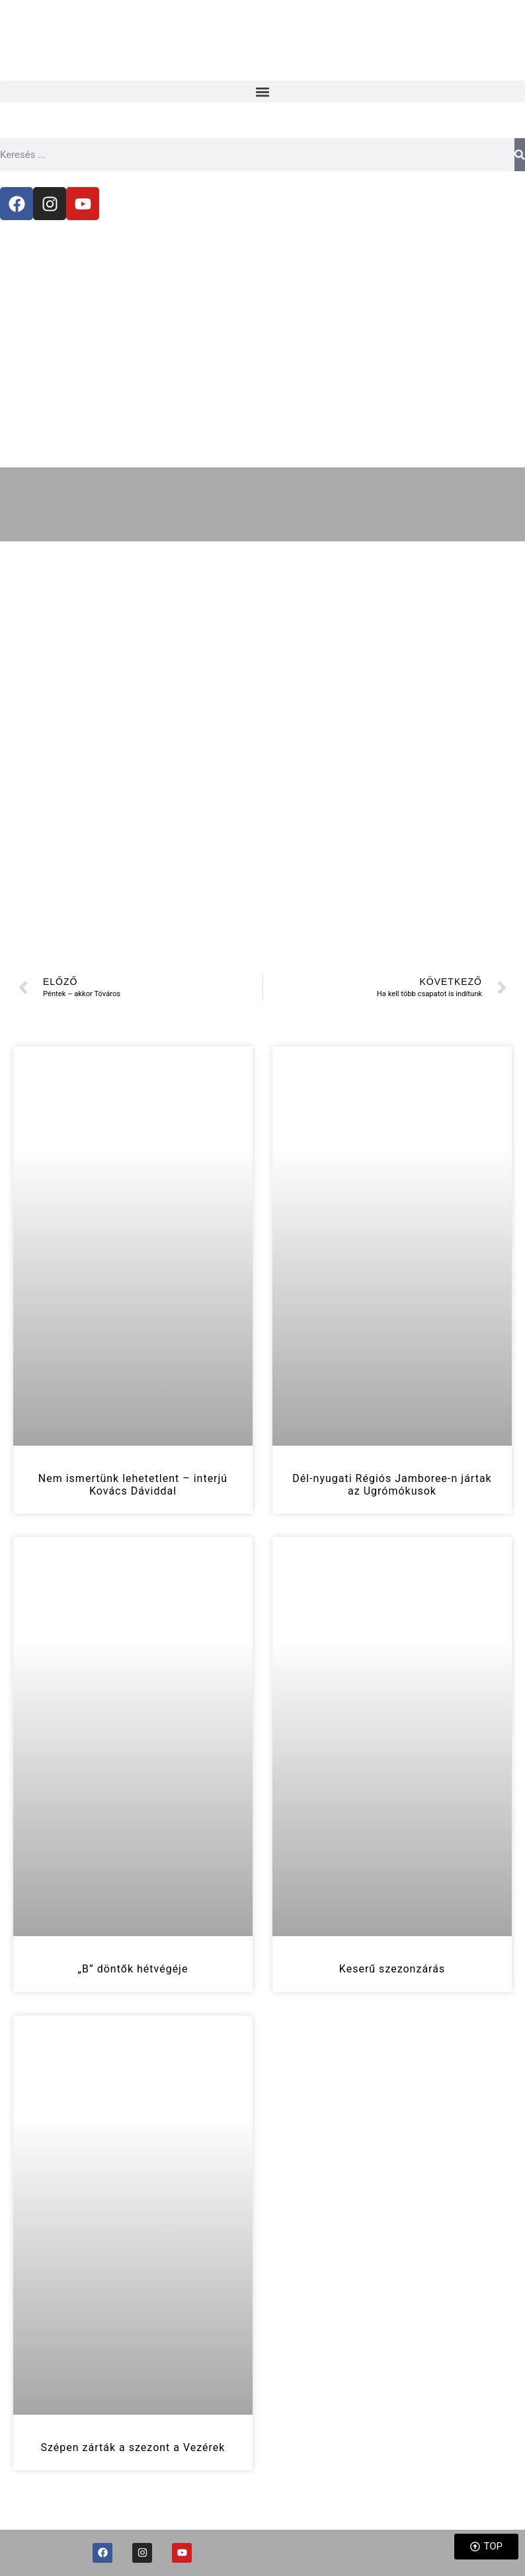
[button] (262, 91)
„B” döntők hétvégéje (133, 1969)
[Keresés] (519, 154)
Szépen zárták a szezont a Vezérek (133, 2447)
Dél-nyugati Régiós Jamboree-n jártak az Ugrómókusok (391, 1484)
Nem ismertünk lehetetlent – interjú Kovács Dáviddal (132, 1484)
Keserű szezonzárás (392, 1969)
